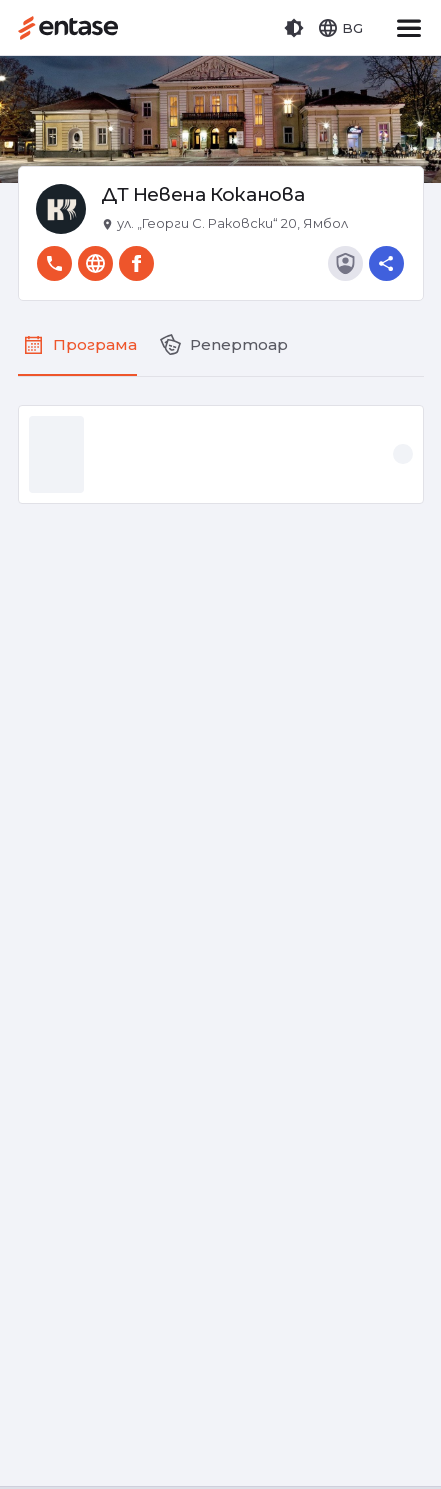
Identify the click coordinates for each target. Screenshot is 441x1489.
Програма (95, 344)
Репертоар (239, 344)
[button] (293, 28)
